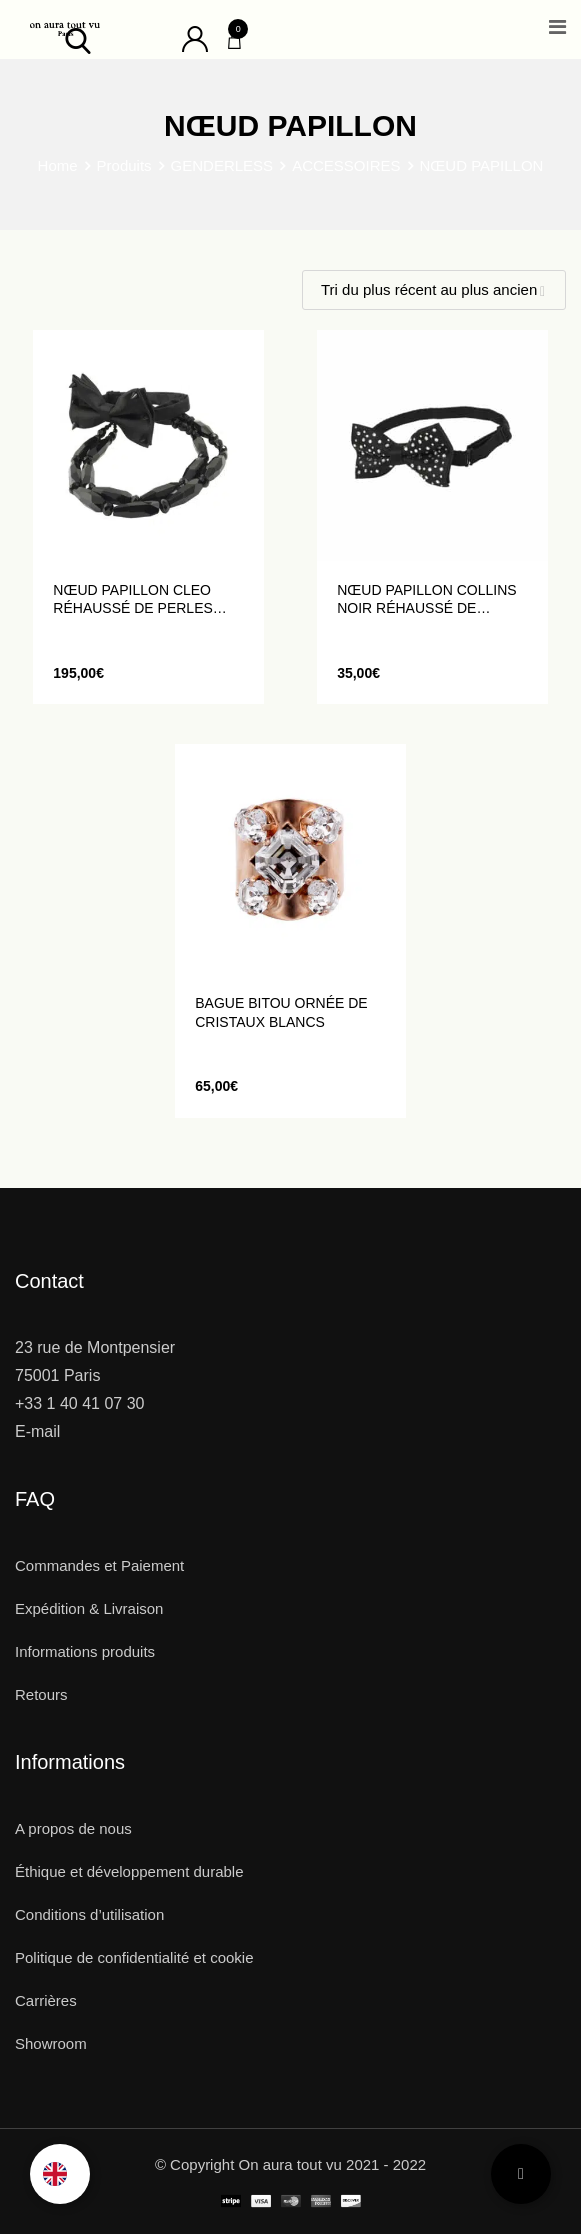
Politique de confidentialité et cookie (134, 1957)
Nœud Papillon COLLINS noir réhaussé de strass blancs (426, 599)
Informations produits (85, 1651)
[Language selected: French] (60, 2174)
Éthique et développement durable (129, 1871)
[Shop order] (434, 290)
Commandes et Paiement (99, 1565)
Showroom (51, 2043)
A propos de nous (73, 1828)
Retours (41, 1694)
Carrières (46, 2000)
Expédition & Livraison (89, 1608)
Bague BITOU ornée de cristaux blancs (281, 1012)
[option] (60, 2174)
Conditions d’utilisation (89, 1914)
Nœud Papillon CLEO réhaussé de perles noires (133, 599)
